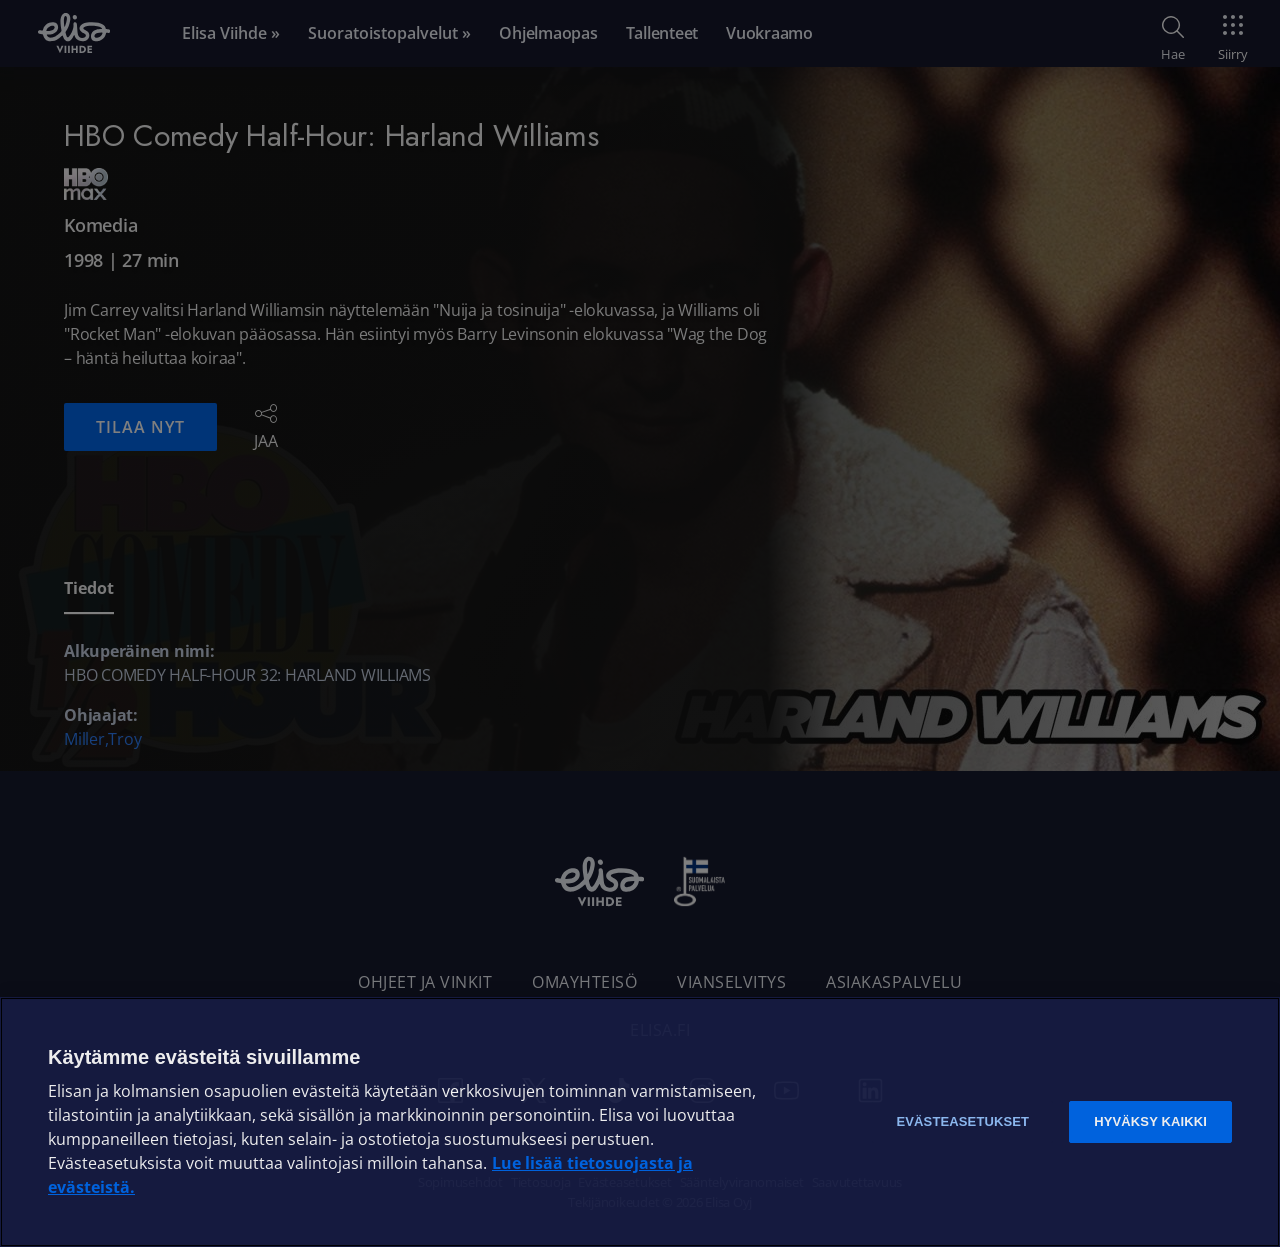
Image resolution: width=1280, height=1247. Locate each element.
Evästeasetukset (962, 1121)
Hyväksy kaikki (1150, 1121)
